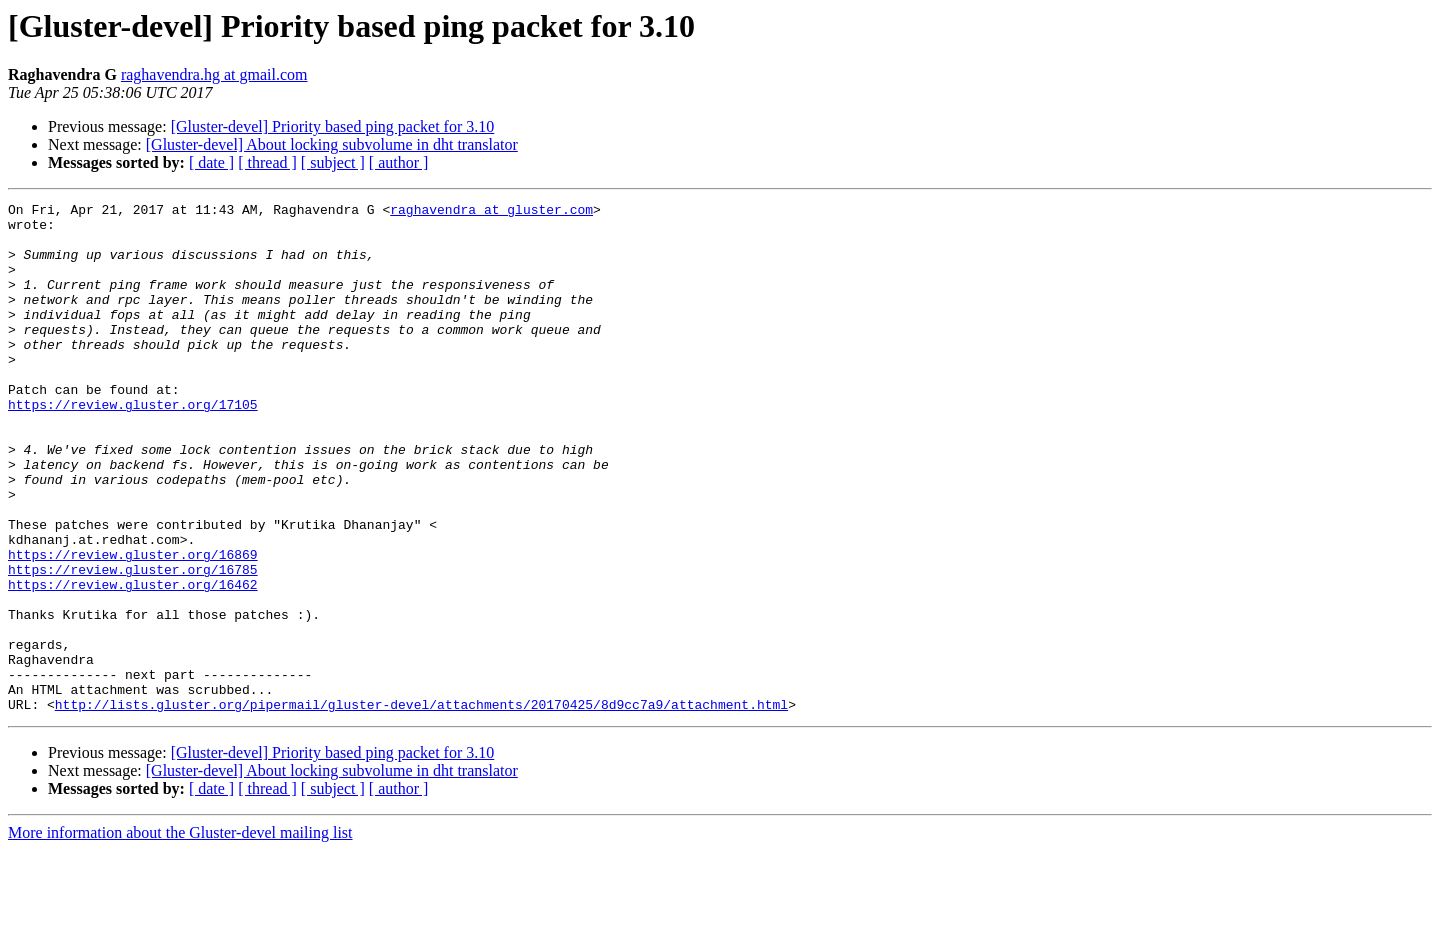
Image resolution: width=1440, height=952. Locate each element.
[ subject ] (333, 162)
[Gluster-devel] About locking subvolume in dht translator (332, 144)
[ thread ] (267, 162)
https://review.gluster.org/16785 (133, 644)
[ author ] (399, 162)
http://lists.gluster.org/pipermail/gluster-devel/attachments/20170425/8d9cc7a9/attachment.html (421, 806)
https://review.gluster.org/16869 (133, 626)
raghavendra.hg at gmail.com (214, 74)
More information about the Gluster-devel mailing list (180, 934)
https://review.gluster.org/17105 (133, 446)
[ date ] (211, 162)
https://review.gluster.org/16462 (133, 662)
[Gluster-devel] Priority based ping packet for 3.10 (333, 126)
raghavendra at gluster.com (491, 212)
